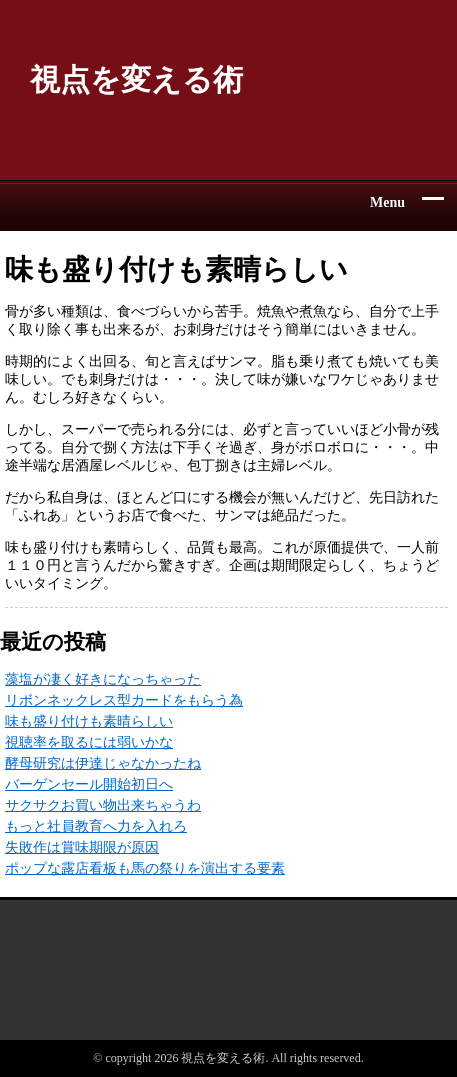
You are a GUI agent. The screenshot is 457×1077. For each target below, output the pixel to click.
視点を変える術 (136, 79)
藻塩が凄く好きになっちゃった (103, 679)
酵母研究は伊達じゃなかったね (103, 763)
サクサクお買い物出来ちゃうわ (103, 805)
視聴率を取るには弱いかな (89, 742)
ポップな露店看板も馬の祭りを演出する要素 (145, 868)
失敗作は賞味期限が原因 (82, 847)
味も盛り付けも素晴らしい (89, 721)
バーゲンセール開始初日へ (89, 784)
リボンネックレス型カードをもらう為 (124, 700)
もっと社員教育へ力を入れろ (96, 826)
